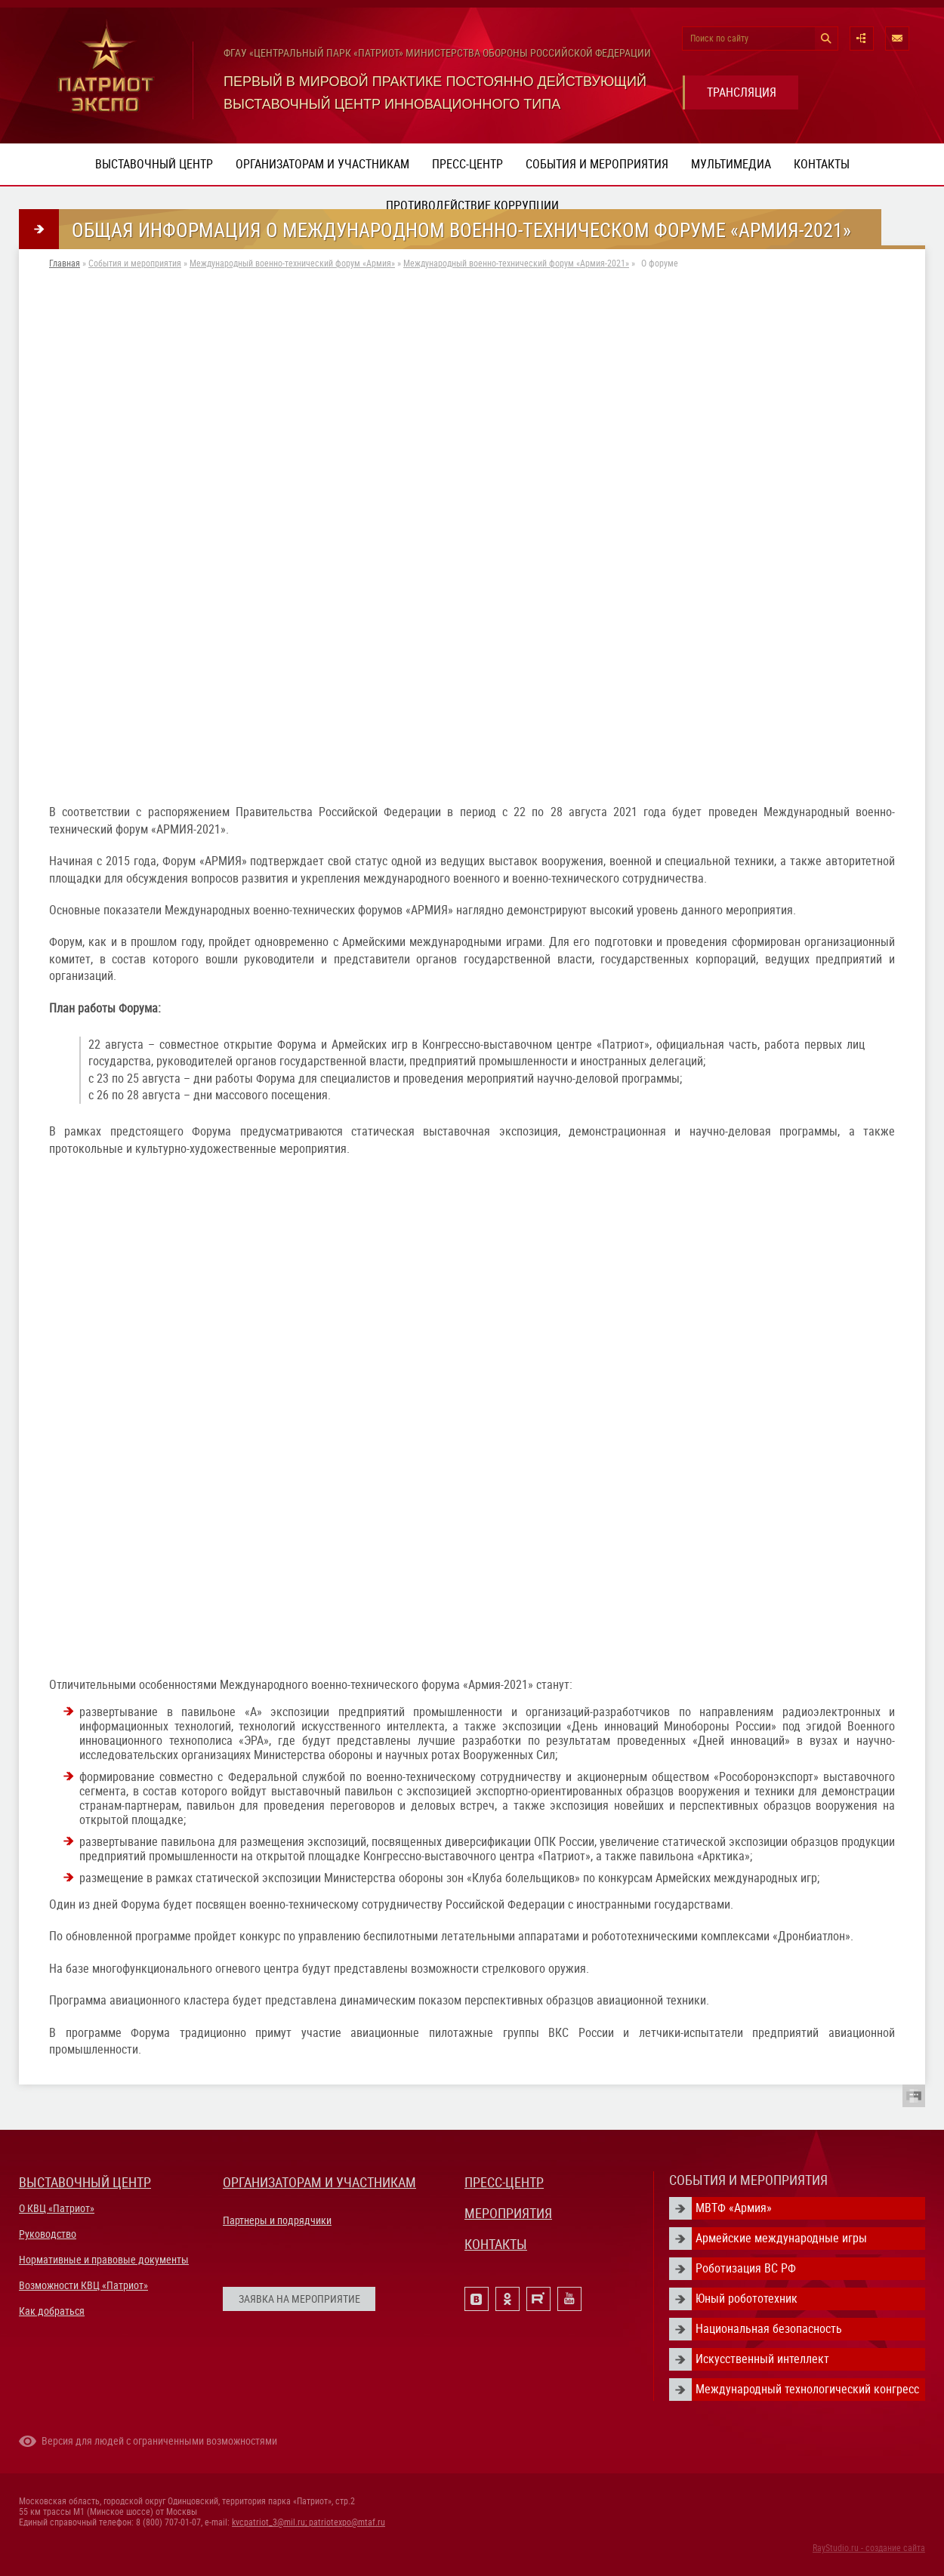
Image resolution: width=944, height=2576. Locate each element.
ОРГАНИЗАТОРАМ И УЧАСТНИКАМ (319, 2182)
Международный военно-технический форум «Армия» (292, 263)
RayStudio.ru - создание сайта (869, 2548)
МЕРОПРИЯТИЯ (508, 2213)
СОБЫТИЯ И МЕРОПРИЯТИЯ (748, 2180)
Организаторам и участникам (322, 164)
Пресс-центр (467, 164)
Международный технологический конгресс (807, 2389)
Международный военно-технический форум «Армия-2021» (516, 263)
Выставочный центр (154, 164)
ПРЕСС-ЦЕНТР (504, 2182)
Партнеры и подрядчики (277, 2220)
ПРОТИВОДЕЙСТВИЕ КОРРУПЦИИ (472, 206)
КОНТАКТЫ (495, 2244)
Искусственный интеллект (762, 2359)
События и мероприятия (597, 164)
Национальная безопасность (769, 2329)
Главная (64, 263)
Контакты (822, 164)
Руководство (47, 2234)
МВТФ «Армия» (734, 2208)
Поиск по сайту (719, 38)
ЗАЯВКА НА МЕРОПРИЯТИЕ (299, 2299)
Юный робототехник (746, 2298)
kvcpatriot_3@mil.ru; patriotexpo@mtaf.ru (308, 2522)
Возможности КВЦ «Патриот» (83, 2285)
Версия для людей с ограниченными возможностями (159, 2441)
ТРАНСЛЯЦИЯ (741, 92)
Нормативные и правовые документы (104, 2260)
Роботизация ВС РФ (746, 2268)
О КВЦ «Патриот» (56, 2208)
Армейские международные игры (781, 2238)
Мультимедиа (731, 164)
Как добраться (52, 2311)
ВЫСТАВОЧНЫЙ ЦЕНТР (85, 2182)
